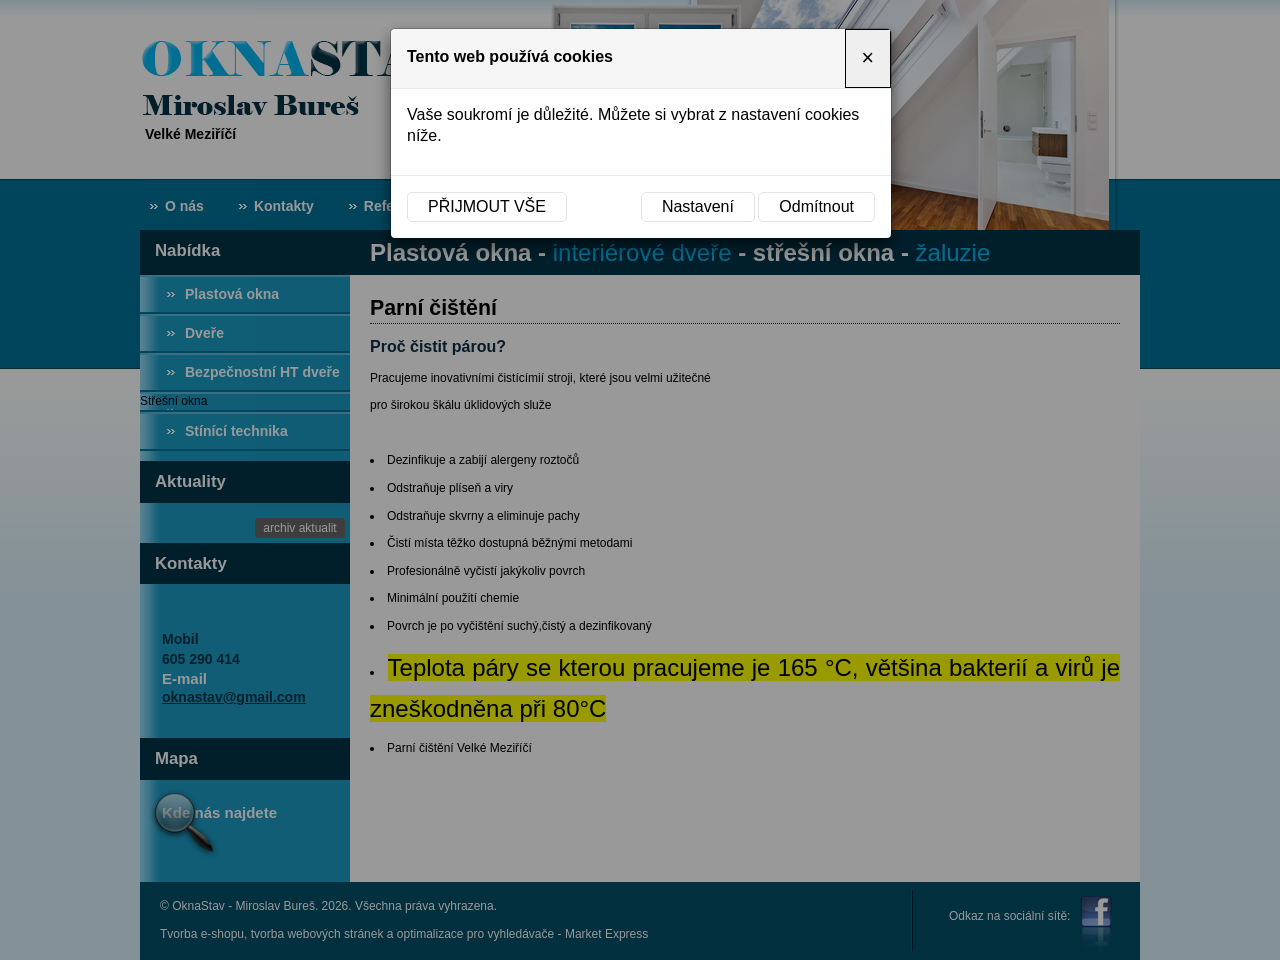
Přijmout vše (487, 206)
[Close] (868, 58)
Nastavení (698, 206)
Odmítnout (816, 206)
